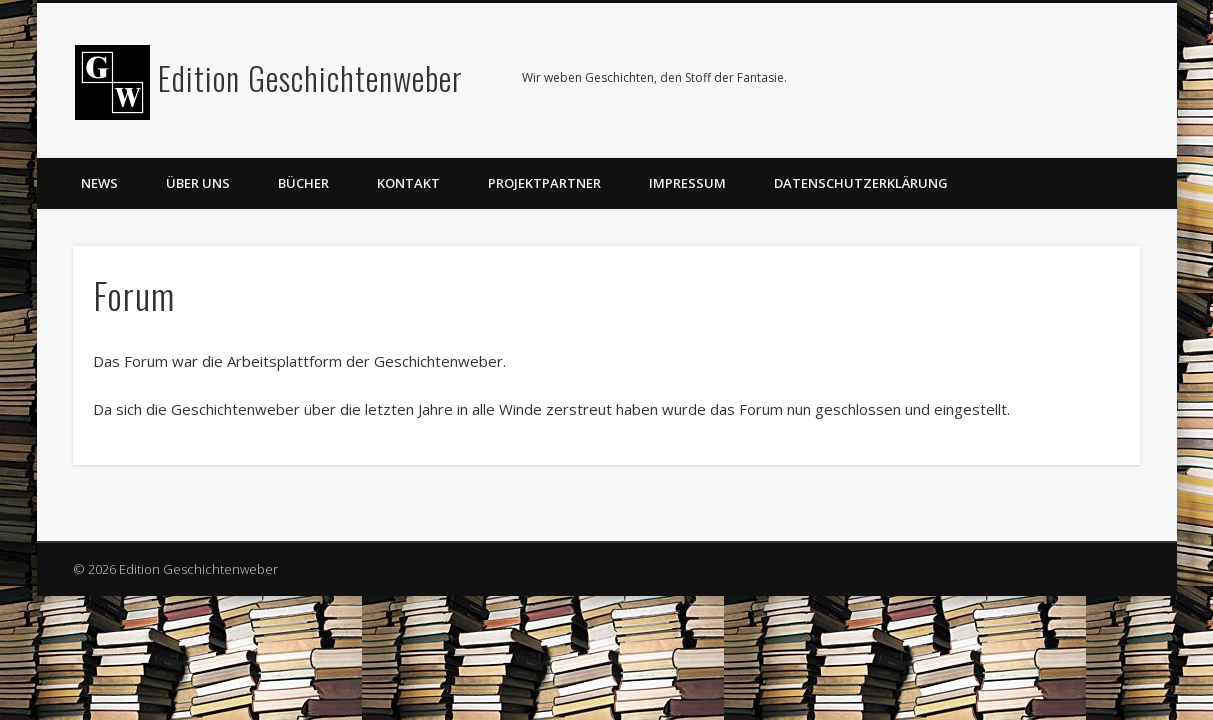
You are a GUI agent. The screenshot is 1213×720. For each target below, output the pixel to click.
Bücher (303, 183)
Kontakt (408, 183)
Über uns (198, 183)
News (99, 183)
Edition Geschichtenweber (310, 77)
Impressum (687, 183)
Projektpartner (544, 183)
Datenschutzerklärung (861, 183)
